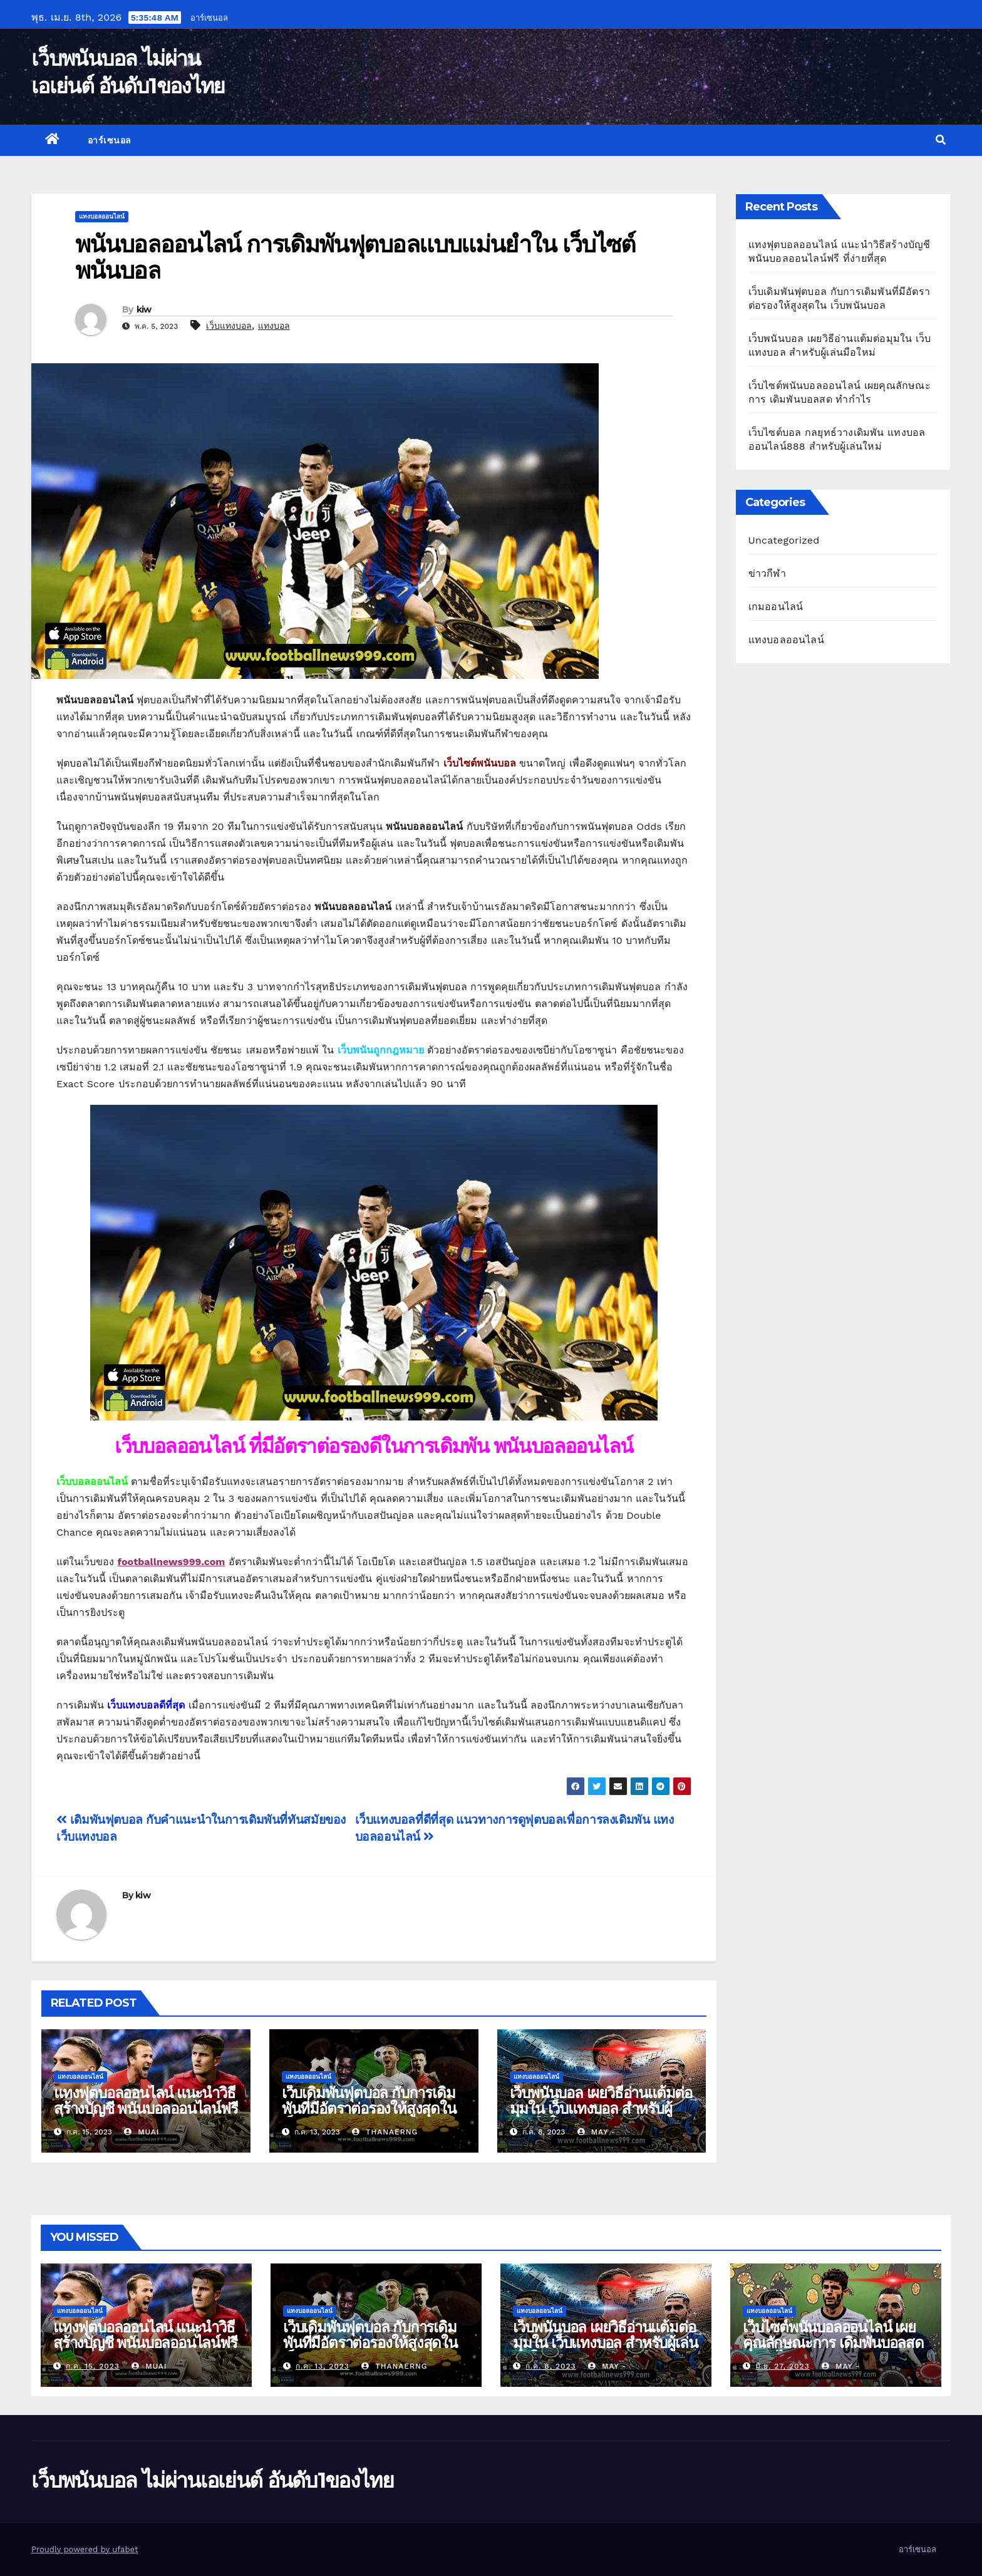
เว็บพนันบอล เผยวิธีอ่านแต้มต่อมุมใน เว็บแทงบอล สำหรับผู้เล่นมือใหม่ (601, 2108)
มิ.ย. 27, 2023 (782, 2366)
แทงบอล (274, 326)
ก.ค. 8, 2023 (550, 2366)
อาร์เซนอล (209, 18)
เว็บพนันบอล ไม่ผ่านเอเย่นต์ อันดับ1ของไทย (212, 2480)
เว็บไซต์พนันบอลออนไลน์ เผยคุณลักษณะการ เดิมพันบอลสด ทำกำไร (833, 2342)
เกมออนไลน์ (776, 607)
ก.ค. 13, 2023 (322, 2366)
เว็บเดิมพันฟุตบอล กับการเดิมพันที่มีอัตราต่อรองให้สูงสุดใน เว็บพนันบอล (369, 2108)
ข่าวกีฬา (767, 573)
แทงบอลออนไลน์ (102, 216)
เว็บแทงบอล (229, 326)
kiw (144, 309)
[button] (941, 140)
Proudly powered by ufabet (84, 2549)
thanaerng (385, 2132)
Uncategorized (784, 540)
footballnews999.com (171, 1562)
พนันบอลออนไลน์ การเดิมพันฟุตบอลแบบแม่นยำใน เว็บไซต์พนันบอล (355, 257)
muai (141, 2132)
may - (596, 2132)
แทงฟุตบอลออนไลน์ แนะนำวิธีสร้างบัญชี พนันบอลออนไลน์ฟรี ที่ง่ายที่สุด (146, 2108)
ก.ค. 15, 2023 (93, 2366)
